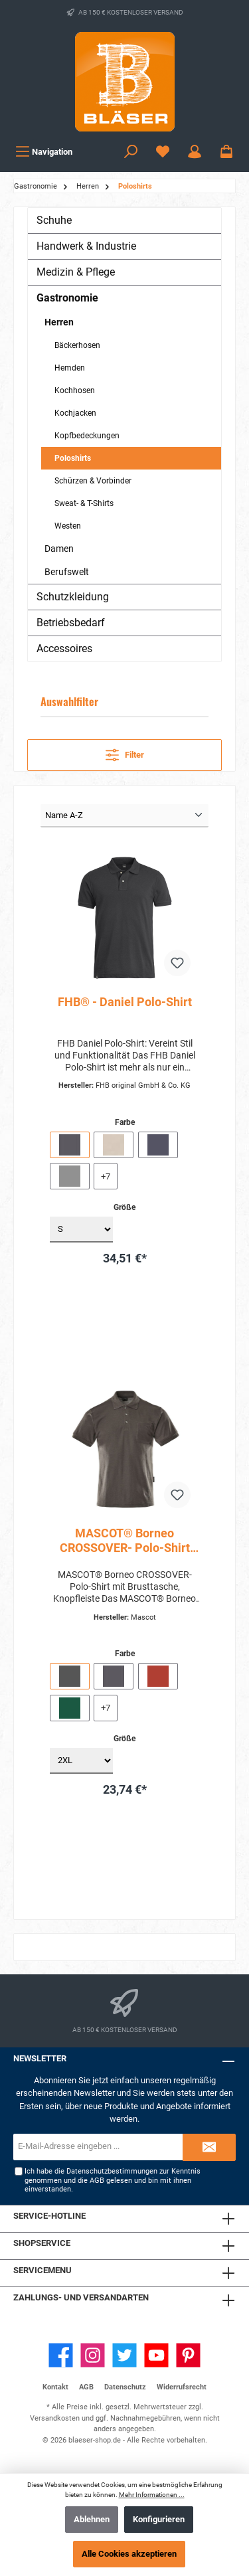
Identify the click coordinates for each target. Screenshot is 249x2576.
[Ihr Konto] (194, 151)
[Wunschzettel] (163, 151)
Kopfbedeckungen (87, 435)
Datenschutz (125, 2387)
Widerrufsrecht (182, 2387)
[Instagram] (93, 2355)
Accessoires (64, 648)
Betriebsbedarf (71, 622)
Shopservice (41, 2243)
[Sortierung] (124, 816)
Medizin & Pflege (76, 272)
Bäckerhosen (77, 345)
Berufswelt (66, 571)
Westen (67, 526)
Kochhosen (74, 390)
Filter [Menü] (125, 752)
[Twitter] (124, 2355)
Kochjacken (75, 413)
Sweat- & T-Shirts (84, 503)
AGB (97, 2180)
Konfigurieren (159, 2519)
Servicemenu (42, 2270)
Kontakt (55, 2387)
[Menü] (44, 151)
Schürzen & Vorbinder (92, 480)
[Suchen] (131, 151)
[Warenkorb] (226, 151)
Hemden (69, 368)
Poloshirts (72, 458)
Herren (59, 322)
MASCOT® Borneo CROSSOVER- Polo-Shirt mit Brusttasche (125, 1540)
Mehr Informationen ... (152, 2494)
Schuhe (54, 220)
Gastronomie (67, 298)
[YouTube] (156, 2355)
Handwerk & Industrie (86, 246)
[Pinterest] (188, 2355)
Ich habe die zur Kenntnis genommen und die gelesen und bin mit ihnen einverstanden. (113, 2180)
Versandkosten (55, 2418)
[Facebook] (61, 2355)
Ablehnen (92, 2519)
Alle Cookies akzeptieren (129, 2554)
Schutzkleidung (73, 596)
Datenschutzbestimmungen (111, 2171)
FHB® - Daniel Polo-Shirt (125, 1002)
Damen (59, 548)
